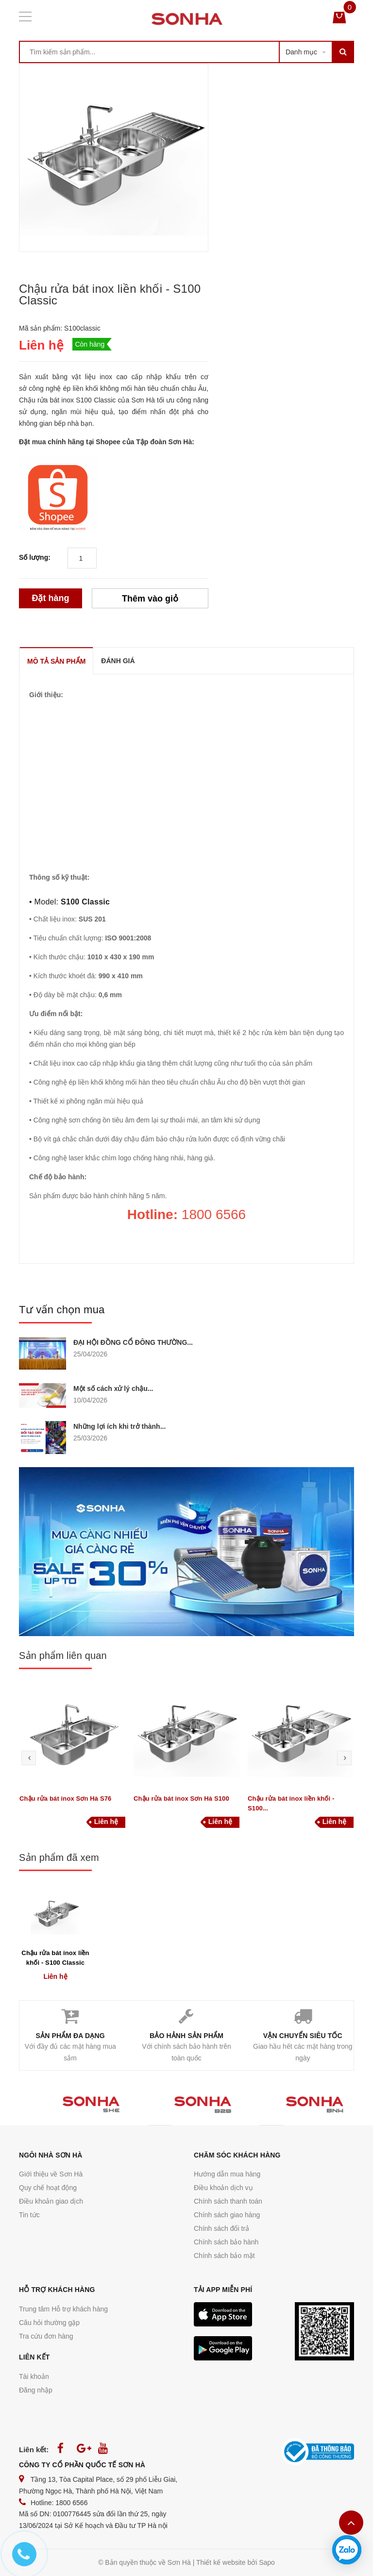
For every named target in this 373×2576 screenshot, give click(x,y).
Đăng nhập (35, 2390)
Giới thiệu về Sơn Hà (51, 2174)
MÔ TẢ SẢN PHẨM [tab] (56, 661)
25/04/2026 (90, 1354)
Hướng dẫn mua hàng (227, 2174)
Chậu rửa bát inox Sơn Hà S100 (181, 1798)
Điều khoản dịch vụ (223, 2187)
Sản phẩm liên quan (63, 1655)
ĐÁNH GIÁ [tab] (118, 661)
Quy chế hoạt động (48, 2187)
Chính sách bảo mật (224, 2255)
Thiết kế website (221, 2562)
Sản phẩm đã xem (59, 1857)
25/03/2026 (90, 1438)
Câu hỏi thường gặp (49, 2322)
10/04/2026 (90, 1400)
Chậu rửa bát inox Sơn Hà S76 (65, 1798)
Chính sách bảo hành (226, 2242)
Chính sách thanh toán (228, 2201)
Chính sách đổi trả (221, 2228)
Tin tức (29, 2215)
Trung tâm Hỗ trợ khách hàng (63, 2309)
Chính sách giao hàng (227, 2215)
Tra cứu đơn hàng (46, 2336)
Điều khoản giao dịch (51, 2201)
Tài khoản (34, 2376)
